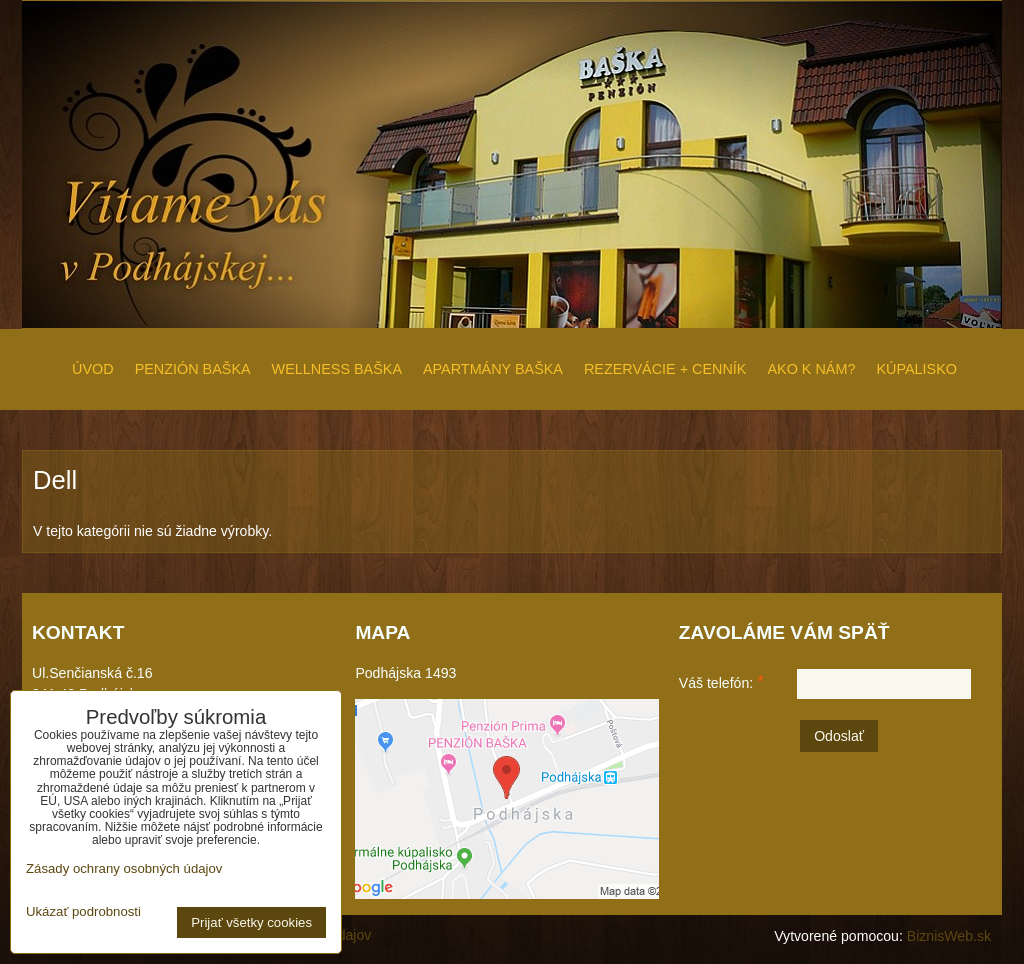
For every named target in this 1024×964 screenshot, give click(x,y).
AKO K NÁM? (811, 369)
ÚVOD (93, 369)
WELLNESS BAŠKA (337, 369)
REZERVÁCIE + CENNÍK (665, 369)
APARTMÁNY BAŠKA (493, 369)
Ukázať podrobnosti (83, 912)
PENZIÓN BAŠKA (193, 369)
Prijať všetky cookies (251, 922)
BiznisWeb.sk (949, 936)
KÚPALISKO (916, 369)
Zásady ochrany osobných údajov (124, 868)
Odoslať (839, 736)
